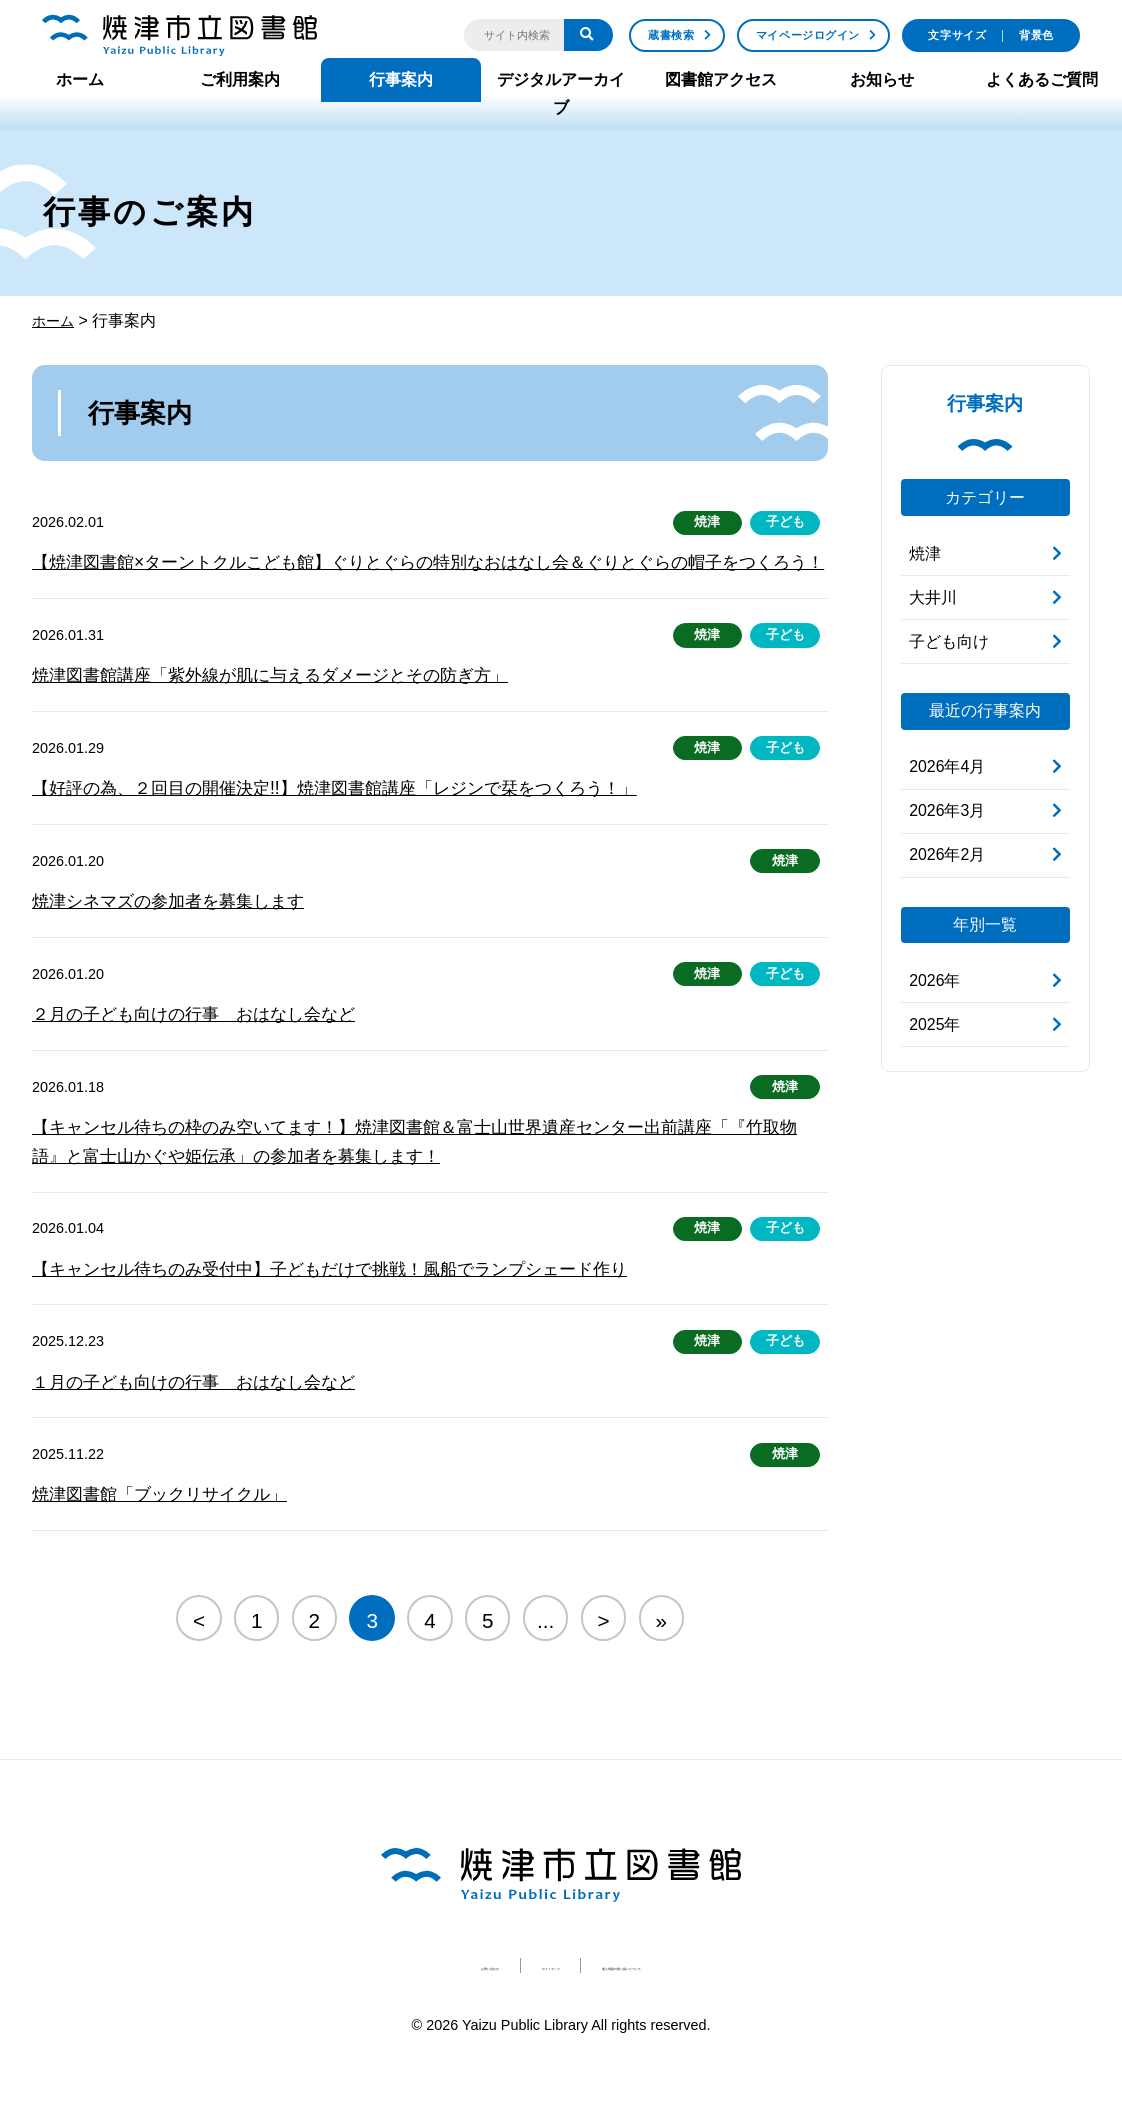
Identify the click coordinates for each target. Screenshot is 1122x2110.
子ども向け (949, 641)
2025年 (935, 1025)
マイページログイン (808, 35)
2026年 (935, 981)
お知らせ (882, 79)
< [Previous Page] (198, 1658)
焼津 (697, 523)
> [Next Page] (604, 1658)
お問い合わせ (385, 2004)
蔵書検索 (671, 35)
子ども (782, 523)
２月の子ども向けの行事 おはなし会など (203, 1049)
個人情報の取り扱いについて (688, 2004)
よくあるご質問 (1042, 79)
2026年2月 (947, 855)
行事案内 (401, 79)
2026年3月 (947, 811)
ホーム (80, 79)
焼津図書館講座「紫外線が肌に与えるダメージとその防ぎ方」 (284, 707)
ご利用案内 (240, 79)
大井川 (933, 597)
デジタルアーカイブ (561, 93)
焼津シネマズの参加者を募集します (176, 935)
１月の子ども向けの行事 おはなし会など (203, 1420)
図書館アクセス (721, 79)
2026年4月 (947, 767)
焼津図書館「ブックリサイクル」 (167, 1534)
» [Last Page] (662, 1658)
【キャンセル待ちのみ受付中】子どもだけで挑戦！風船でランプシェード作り (347, 1306)
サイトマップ (512, 2004)
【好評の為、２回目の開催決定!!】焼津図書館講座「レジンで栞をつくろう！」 (352, 821)
